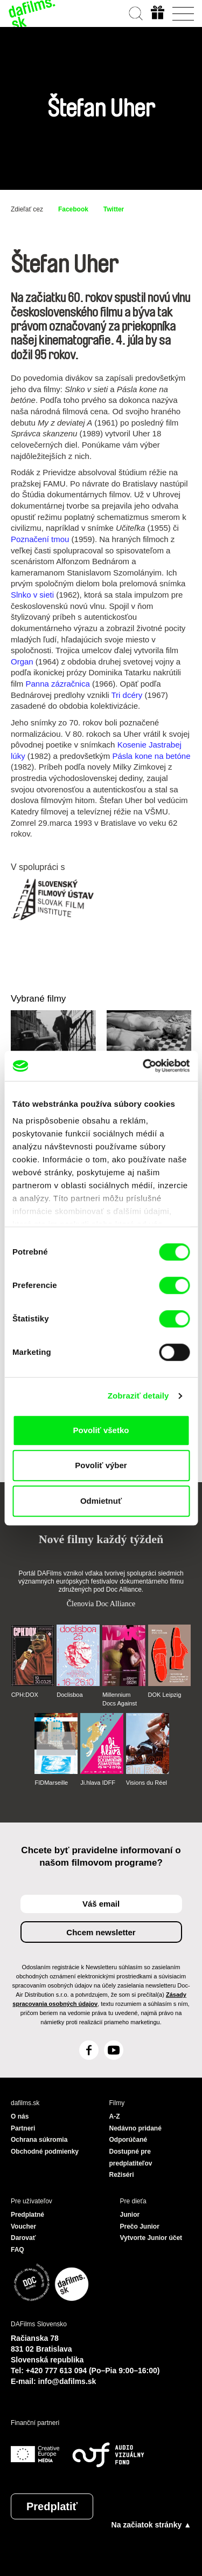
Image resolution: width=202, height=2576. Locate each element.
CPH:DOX (24, 1694)
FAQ (17, 2249)
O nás (20, 2116)
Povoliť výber (101, 1465)
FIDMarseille (51, 1782)
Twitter (113, 209)
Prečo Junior (139, 2226)
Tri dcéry (127, 695)
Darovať (23, 2238)
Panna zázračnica (58, 683)
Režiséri (121, 2174)
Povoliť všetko (101, 1430)
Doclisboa (69, 1694)
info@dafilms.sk (67, 2381)
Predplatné (27, 2214)
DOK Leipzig (165, 1694)
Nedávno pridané (135, 2128)
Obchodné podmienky (45, 2151)
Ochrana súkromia (39, 2139)
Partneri (23, 2128)
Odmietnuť (101, 1500)
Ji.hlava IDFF (97, 1782)
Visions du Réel (146, 1782)
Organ (22, 661)
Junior (130, 2214)
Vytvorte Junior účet (151, 2238)
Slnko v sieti (32, 594)
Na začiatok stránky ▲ (151, 2524)
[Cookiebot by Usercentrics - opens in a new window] (144, 1066)
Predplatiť (52, 2506)
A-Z (114, 2116)
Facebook (73, 209)
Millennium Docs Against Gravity (119, 1699)
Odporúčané (128, 2139)
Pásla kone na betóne (151, 756)
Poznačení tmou (40, 539)
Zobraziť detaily (138, 1395)
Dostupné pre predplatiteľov (130, 2157)
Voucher (23, 2226)
